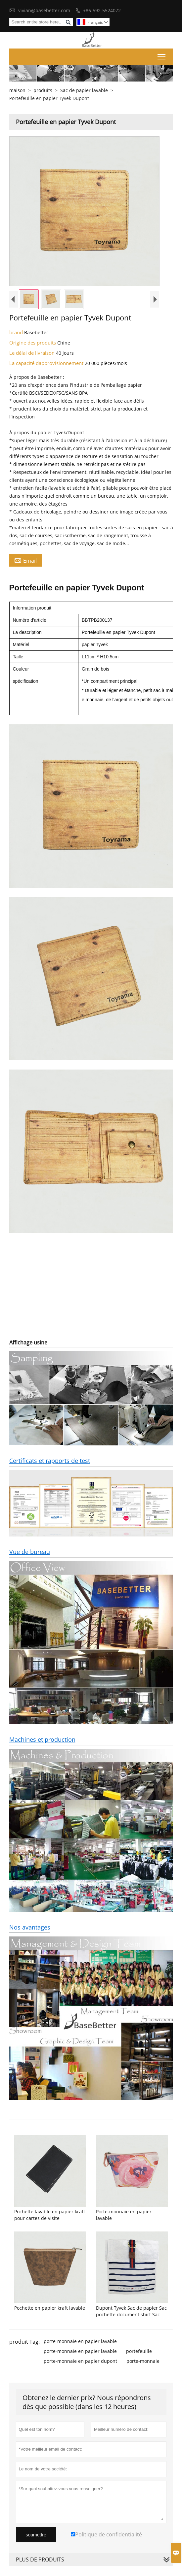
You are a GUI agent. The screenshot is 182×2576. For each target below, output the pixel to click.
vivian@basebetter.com (44, 10)
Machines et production (42, 1739)
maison (17, 90)
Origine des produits (33, 342)
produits (42, 90)
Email (25, 560)
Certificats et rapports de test (49, 1461)
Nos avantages (29, 1927)
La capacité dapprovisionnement (47, 363)
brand (16, 332)
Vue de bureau (29, 1552)
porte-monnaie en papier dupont (80, 2361)
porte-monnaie (142, 2361)
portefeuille (139, 2351)
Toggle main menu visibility (162, 55)
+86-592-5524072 (102, 10)
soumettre (36, 2534)
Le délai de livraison (32, 352)
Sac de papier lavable (84, 90)
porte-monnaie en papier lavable (80, 2341)
